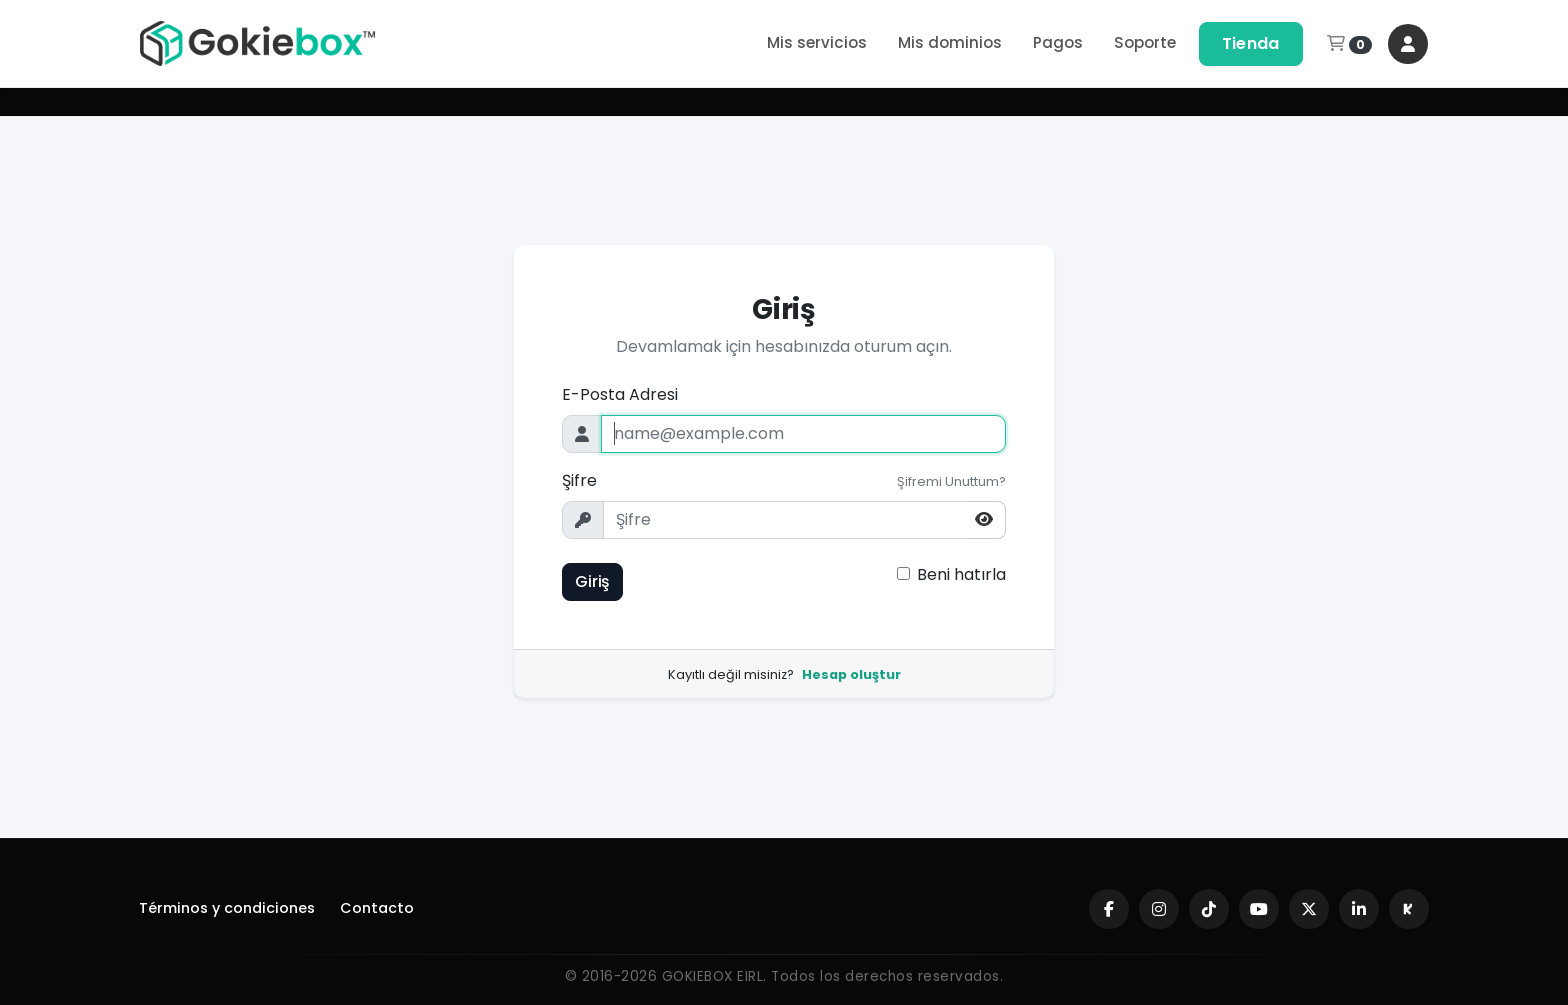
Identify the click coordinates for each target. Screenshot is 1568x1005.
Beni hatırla (961, 574)
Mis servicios (817, 42)
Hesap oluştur (851, 674)
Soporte (1145, 42)
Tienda (1251, 43)
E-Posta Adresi (620, 394)
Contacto (377, 908)
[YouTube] (1259, 909)
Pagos (1058, 42)
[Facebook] (1109, 909)
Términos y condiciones (227, 908)
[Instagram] (1159, 909)
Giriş (592, 581)
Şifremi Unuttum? (951, 481)
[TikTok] (1209, 909)
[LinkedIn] (1359, 909)
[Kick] (1409, 909)
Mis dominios (950, 42)
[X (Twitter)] (1309, 909)
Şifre (579, 480)
